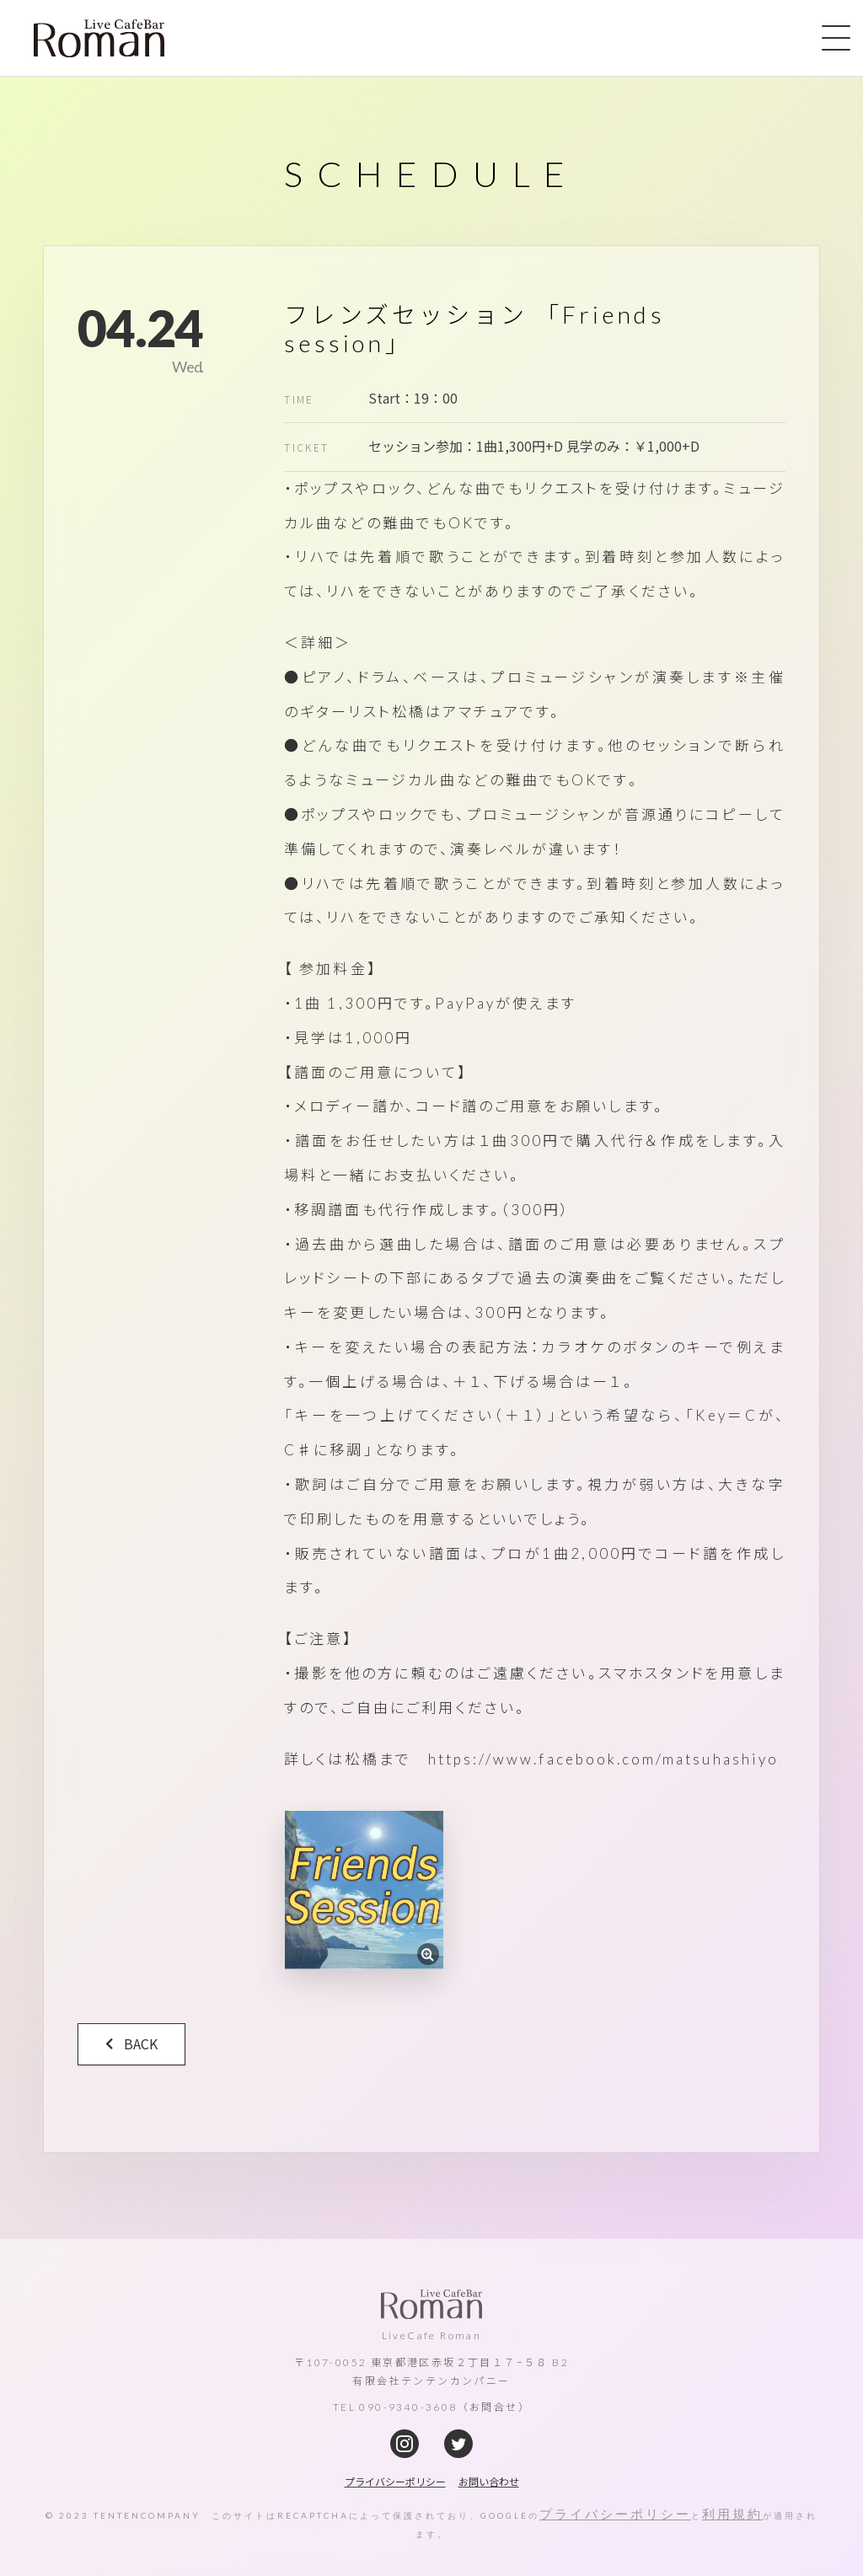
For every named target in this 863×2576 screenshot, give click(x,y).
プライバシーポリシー (615, 2513)
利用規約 (732, 2513)
